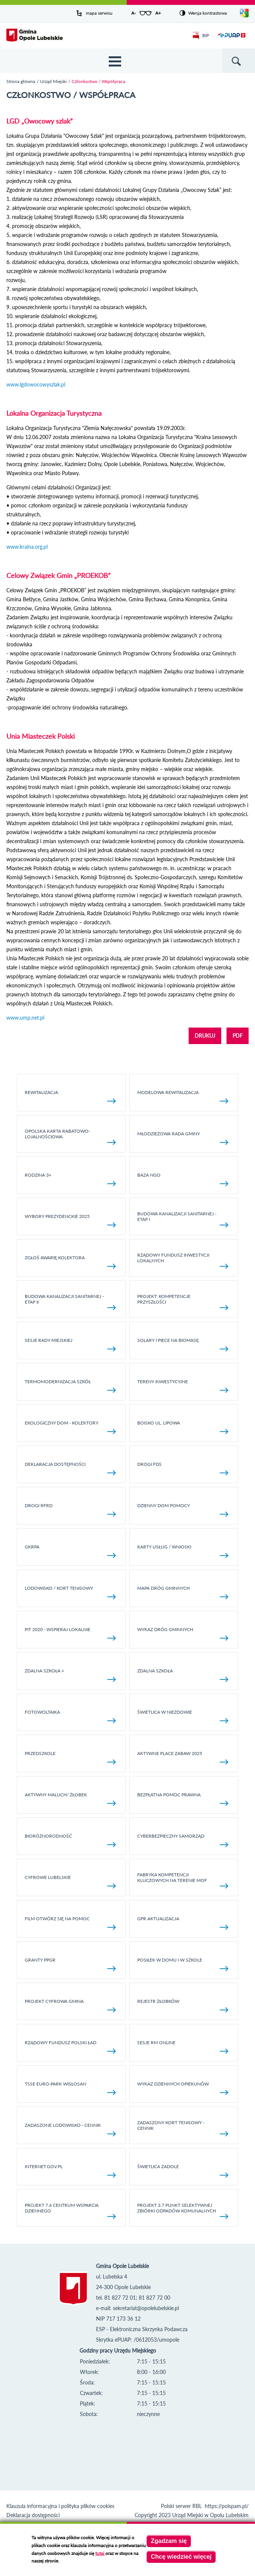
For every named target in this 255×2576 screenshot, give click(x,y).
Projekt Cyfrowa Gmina (70, 2005)
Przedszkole (70, 1757)
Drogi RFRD (70, 1510)
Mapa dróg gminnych (182, 1592)
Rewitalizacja (70, 1096)
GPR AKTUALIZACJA (182, 1923)
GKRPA (70, 1551)
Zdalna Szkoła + (70, 1675)
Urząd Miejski (53, 81)
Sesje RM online (182, 2047)
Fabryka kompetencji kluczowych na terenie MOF (182, 1880)
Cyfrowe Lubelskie (70, 1881)
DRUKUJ (205, 1035)
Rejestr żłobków (182, 2005)
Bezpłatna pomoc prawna (182, 1799)
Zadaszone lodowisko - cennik (70, 2129)
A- (133, 13)
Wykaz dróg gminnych (182, 1633)
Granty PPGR (70, 1964)
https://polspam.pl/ (227, 2506)
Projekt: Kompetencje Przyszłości (182, 1301)
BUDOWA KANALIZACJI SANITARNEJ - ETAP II (70, 1301)
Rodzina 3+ (70, 1179)
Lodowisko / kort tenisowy (70, 1592)
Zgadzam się (169, 2541)
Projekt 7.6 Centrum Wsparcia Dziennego (70, 2210)
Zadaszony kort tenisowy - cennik (182, 2128)
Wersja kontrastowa (207, 13)
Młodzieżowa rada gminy (182, 1138)
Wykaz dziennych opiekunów (182, 2088)
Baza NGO (182, 1179)
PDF (237, 1035)
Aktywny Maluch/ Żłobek (70, 1799)
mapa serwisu (99, 13)
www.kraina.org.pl (27, 546)
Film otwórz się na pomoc (70, 1923)
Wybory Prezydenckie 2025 (70, 1220)
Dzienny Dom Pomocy (182, 1510)
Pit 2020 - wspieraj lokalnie (70, 1633)
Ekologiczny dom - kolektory (70, 1427)
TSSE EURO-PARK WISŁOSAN (70, 2088)
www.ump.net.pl (25, 1017)
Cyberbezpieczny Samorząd (182, 1840)
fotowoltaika (70, 1716)
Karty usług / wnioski (182, 1551)
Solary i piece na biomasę (182, 1344)
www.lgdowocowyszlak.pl (35, 384)
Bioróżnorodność (70, 1840)
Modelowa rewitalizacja (182, 1096)
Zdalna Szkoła (182, 1675)
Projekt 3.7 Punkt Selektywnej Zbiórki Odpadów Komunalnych (182, 2210)
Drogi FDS (182, 1468)
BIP (201, 35)
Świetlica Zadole (182, 2171)
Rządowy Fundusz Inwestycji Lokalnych (182, 1260)
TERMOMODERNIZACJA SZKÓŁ (70, 1386)
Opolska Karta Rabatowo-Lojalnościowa (70, 1136)
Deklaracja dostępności (70, 1468)
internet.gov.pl (70, 2171)
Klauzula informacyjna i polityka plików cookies (60, 2506)
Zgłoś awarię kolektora (70, 1262)
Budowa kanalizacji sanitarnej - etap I (182, 1219)
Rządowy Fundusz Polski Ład (70, 2047)
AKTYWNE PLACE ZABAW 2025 (182, 1757)
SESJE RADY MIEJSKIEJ (70, 1344)
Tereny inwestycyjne (182, 1386)
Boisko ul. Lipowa (182, 1427)
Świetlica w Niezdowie (182, 1716)
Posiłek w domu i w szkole (182, 1964)
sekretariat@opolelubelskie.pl (146, 2308)
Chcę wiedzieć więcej (181, 2557)
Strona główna (20, 81)
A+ (158, 13)
